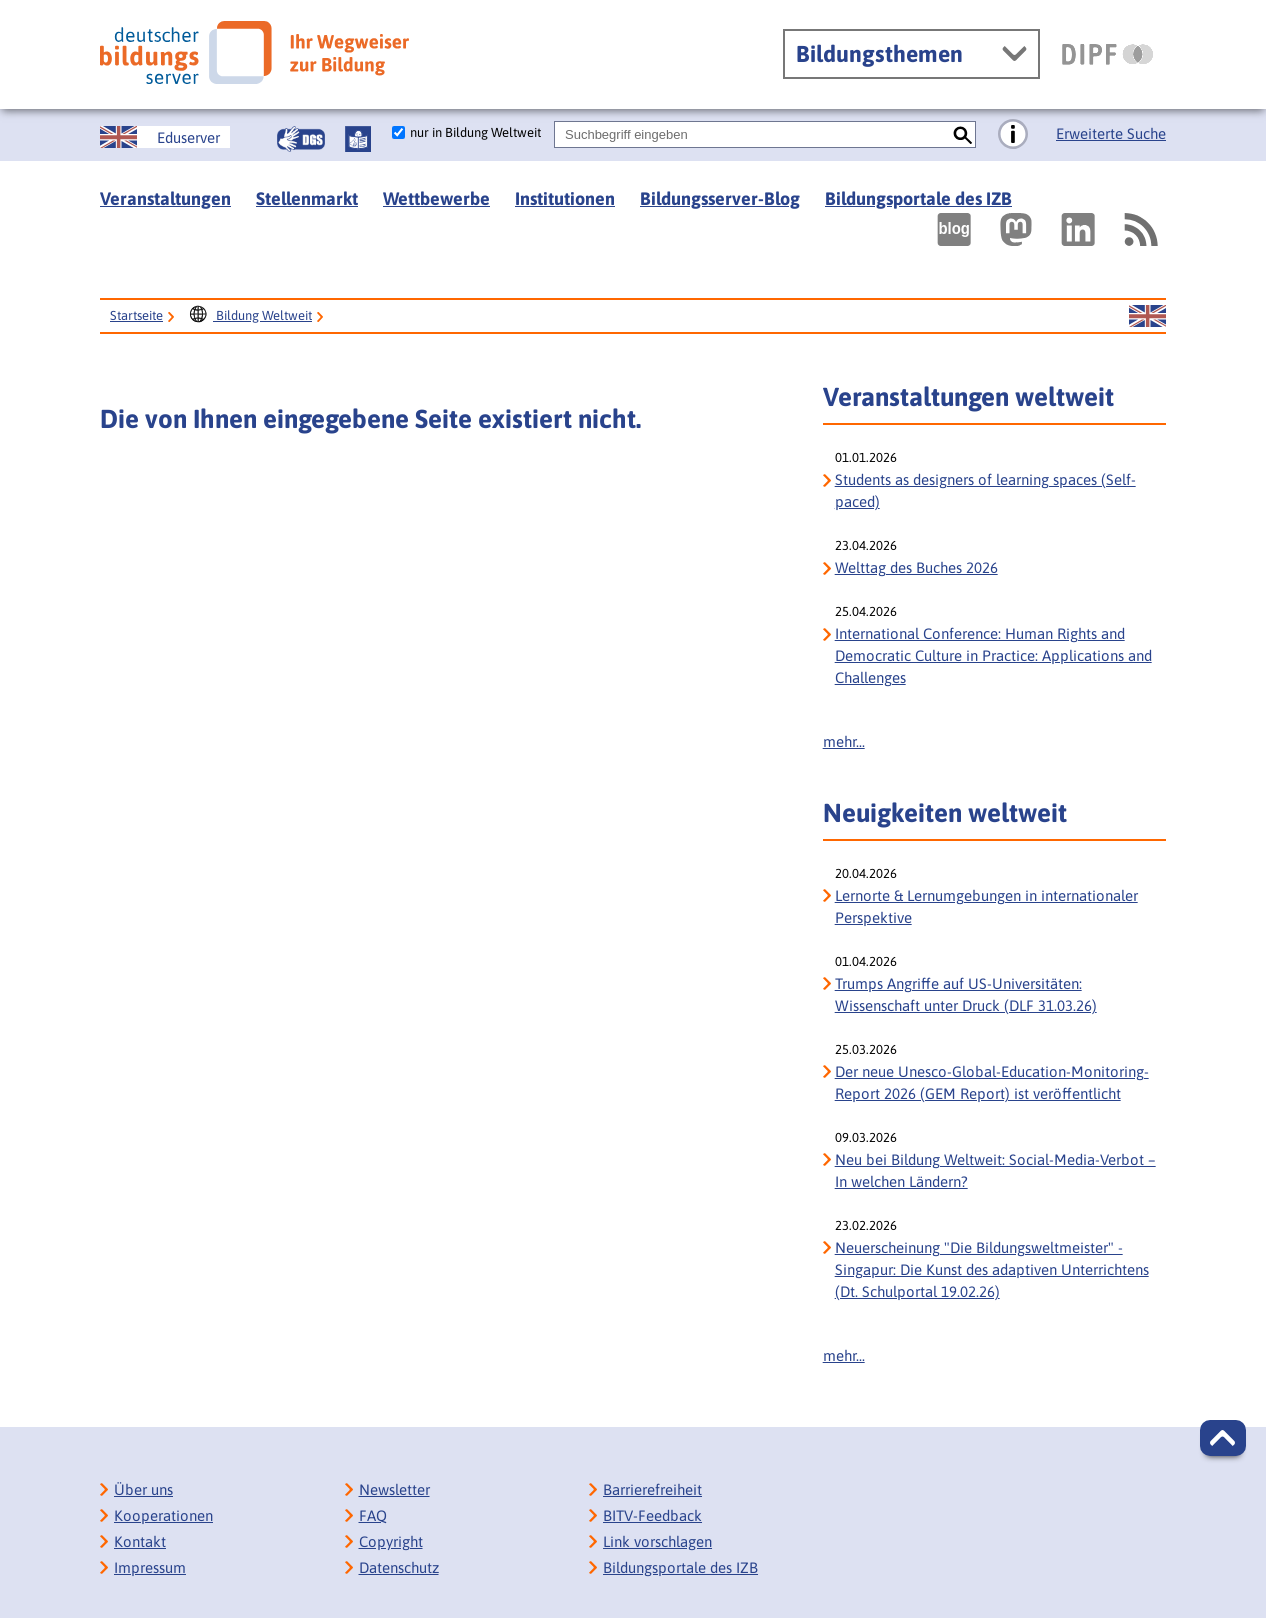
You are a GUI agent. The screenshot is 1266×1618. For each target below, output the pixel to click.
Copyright (391, 1541)
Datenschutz (399, 1567)
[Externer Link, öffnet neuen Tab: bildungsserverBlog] (954, 229)
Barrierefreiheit (652, 1489)
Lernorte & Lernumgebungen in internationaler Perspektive (986, 906)
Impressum (150, 1567)
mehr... (844, 741)
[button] (1223, 1438)
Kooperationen (163, 1515)
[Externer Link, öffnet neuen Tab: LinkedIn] (1078, 229)
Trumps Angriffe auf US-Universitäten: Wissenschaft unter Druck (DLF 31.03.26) (966, 994)
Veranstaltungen (165, 198)
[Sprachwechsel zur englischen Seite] (165, 137)
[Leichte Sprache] (358, 139)
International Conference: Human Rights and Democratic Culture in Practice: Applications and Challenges (993, 655)
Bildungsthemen (879, 54)
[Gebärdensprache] (301, 139)
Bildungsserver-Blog (720, 198)
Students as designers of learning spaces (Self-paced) (985, 490)
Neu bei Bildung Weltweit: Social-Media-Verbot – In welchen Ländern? (995, 1170)
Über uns (143, 1489)
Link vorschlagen (657, 1541)
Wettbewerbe (436, 198)
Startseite (136, 315)
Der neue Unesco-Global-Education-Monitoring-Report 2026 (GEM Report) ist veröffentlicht (992, 1082)
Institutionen (565, 198)
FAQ (373, 1515)
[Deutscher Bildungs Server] (254, 52)
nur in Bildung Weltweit (475, 132)
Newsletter (394, 1489)
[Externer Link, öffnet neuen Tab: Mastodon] (1016, 229)
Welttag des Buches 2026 (916, 567)
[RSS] (1140, 229)
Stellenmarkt (307, 198)
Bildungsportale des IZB (918, 198)
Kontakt (140, 1541)
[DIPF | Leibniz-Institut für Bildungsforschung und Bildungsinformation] (1107, 54)
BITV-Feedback (652, 1515)
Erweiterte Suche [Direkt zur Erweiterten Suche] (1111, 133)
